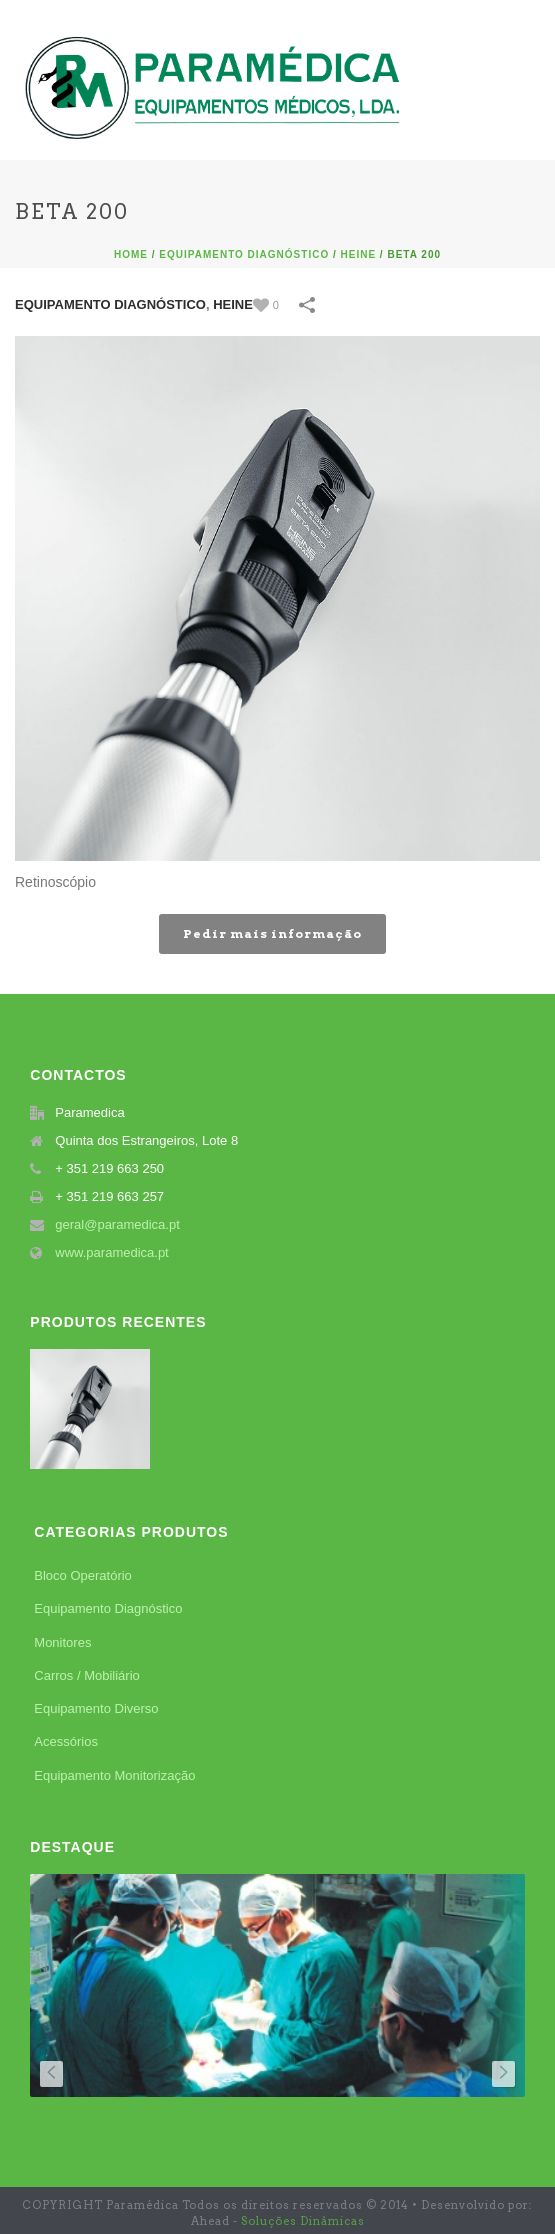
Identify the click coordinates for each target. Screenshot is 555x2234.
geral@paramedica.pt (117, 1224)
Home (131, 254)
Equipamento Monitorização (114, 1775)
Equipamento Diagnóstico (244, 254)
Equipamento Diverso (96, 1708)
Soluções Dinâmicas (303, 2221)
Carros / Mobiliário (86, 1675)
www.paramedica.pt (111, 1252)
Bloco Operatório (83, 1575)
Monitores (62, 1642)
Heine (359, 254)
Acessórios (66, 1741)
